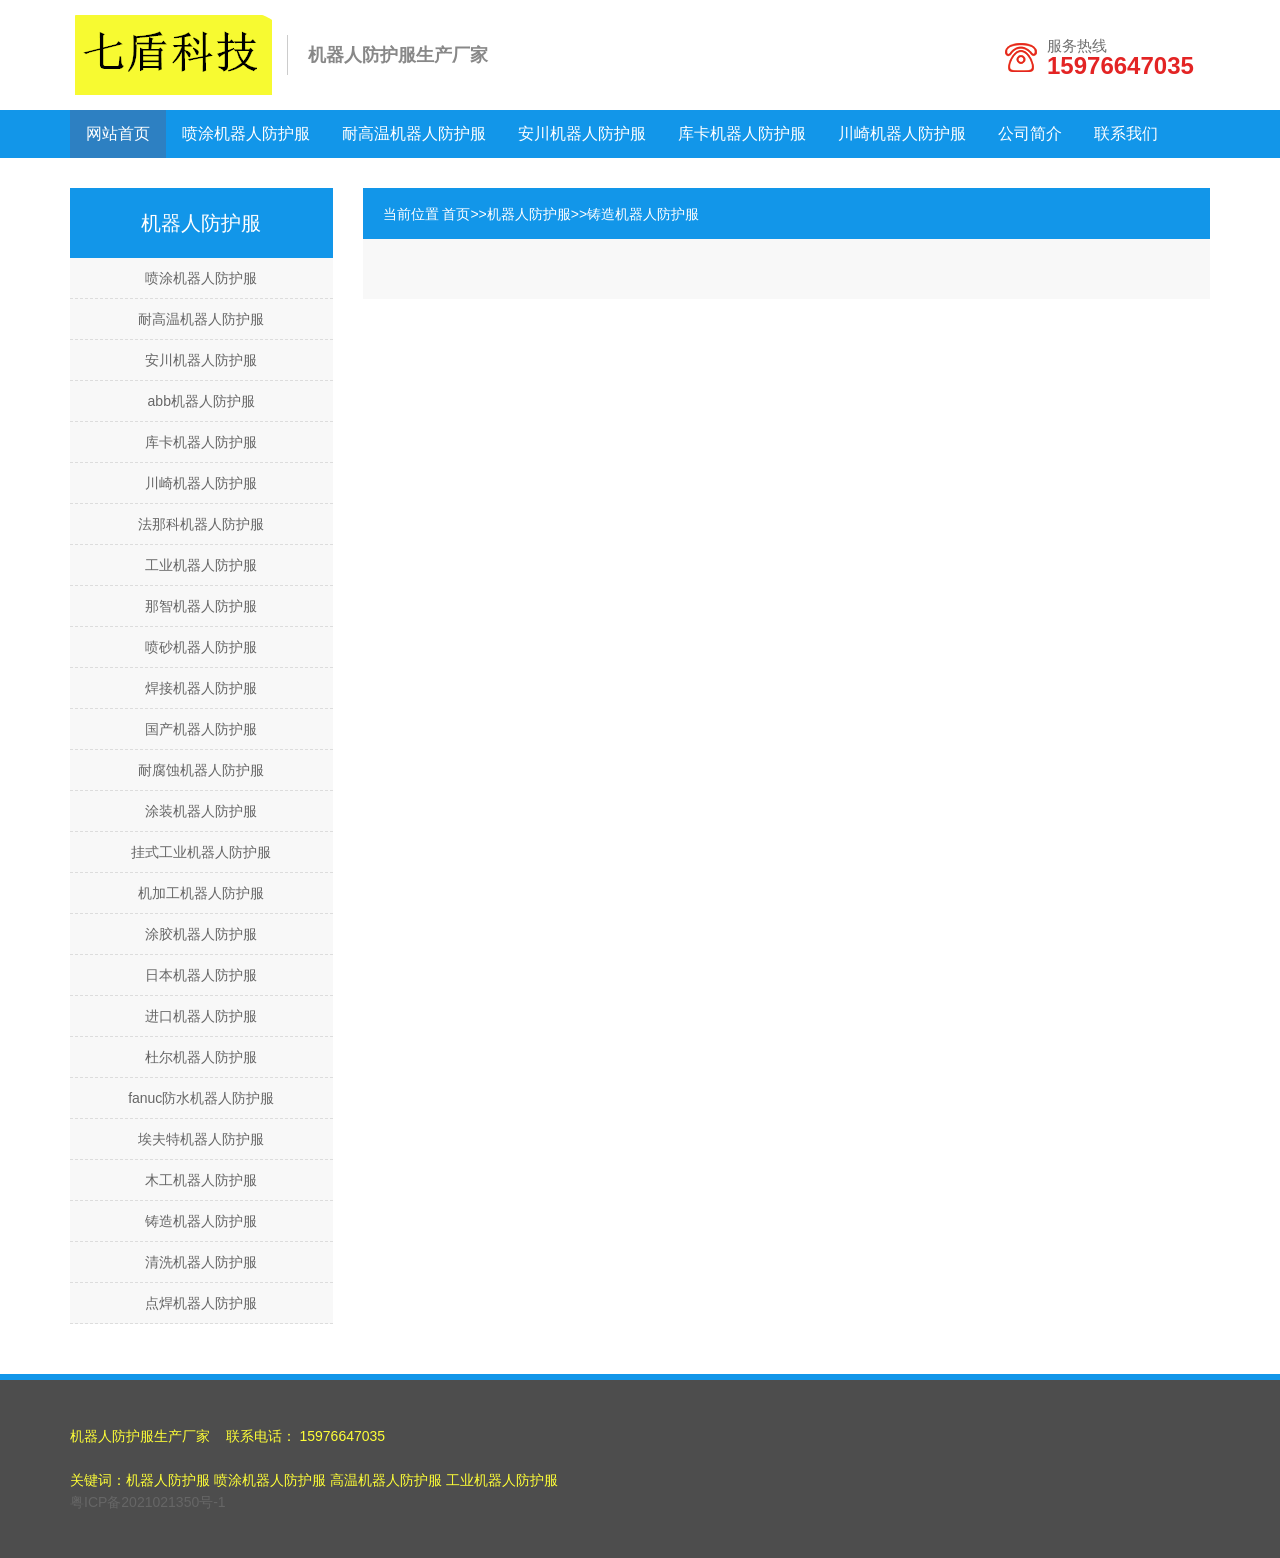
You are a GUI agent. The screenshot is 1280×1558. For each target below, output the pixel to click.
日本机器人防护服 (201, 975)
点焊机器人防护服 (201, 1303)
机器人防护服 (529, 214)
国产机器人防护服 (201, 729)
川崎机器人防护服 (902, 133)
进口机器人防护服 (201, 1016)
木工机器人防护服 (201, 1180)
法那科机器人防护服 (201, 524)
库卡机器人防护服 (742, 133)
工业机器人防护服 (201, 565)
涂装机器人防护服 (201, 811)
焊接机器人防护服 (201, 688)
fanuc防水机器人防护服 (201, 1098)
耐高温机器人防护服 (414, 133)
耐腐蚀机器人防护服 (201, 770)
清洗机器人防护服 (201, 1262)
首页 (456, 214)
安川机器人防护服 (582, 133)
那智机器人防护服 (201, 606)
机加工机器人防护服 (201, 893)
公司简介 (1030, 133)
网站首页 (118, 133)
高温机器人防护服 (386, 1480)
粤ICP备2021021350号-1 (148, 1502)
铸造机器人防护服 (201, 1221)
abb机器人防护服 (201, 401)
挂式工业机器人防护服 (201, 852)
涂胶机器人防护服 (201, 934)
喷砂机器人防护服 (201, 647)
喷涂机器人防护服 (246, 133)
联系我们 (1126, 133)
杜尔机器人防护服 (201, 1057)
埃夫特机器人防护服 (201, 1139)
